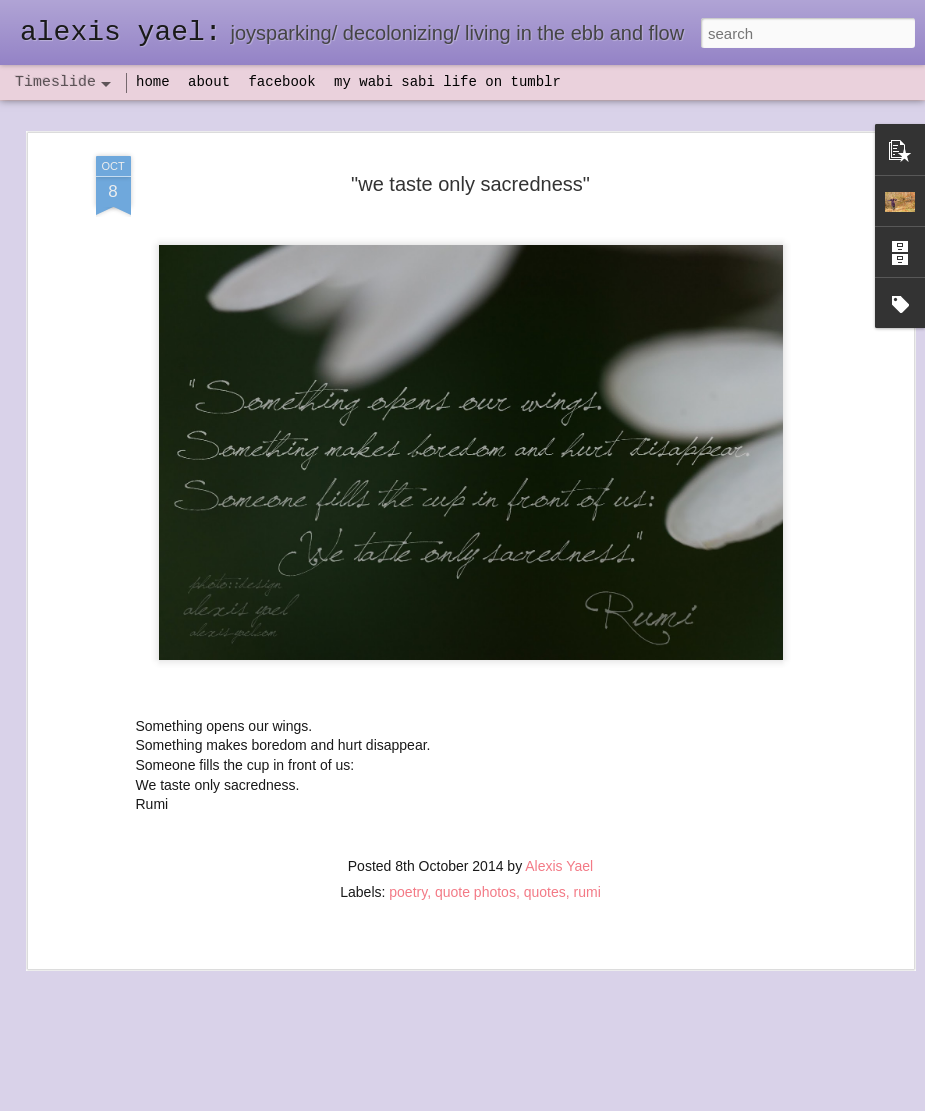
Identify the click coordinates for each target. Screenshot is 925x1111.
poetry (408, 851)
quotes (545, 851)
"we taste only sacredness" (470, 142)
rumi (587, 851)
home (153, 82)
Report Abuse (583, 1100)
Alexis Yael (559, 825)
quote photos (475, 851)
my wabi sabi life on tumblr (447, 82)
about (209, 82)
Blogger (525, 1100)
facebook (281, 82)
